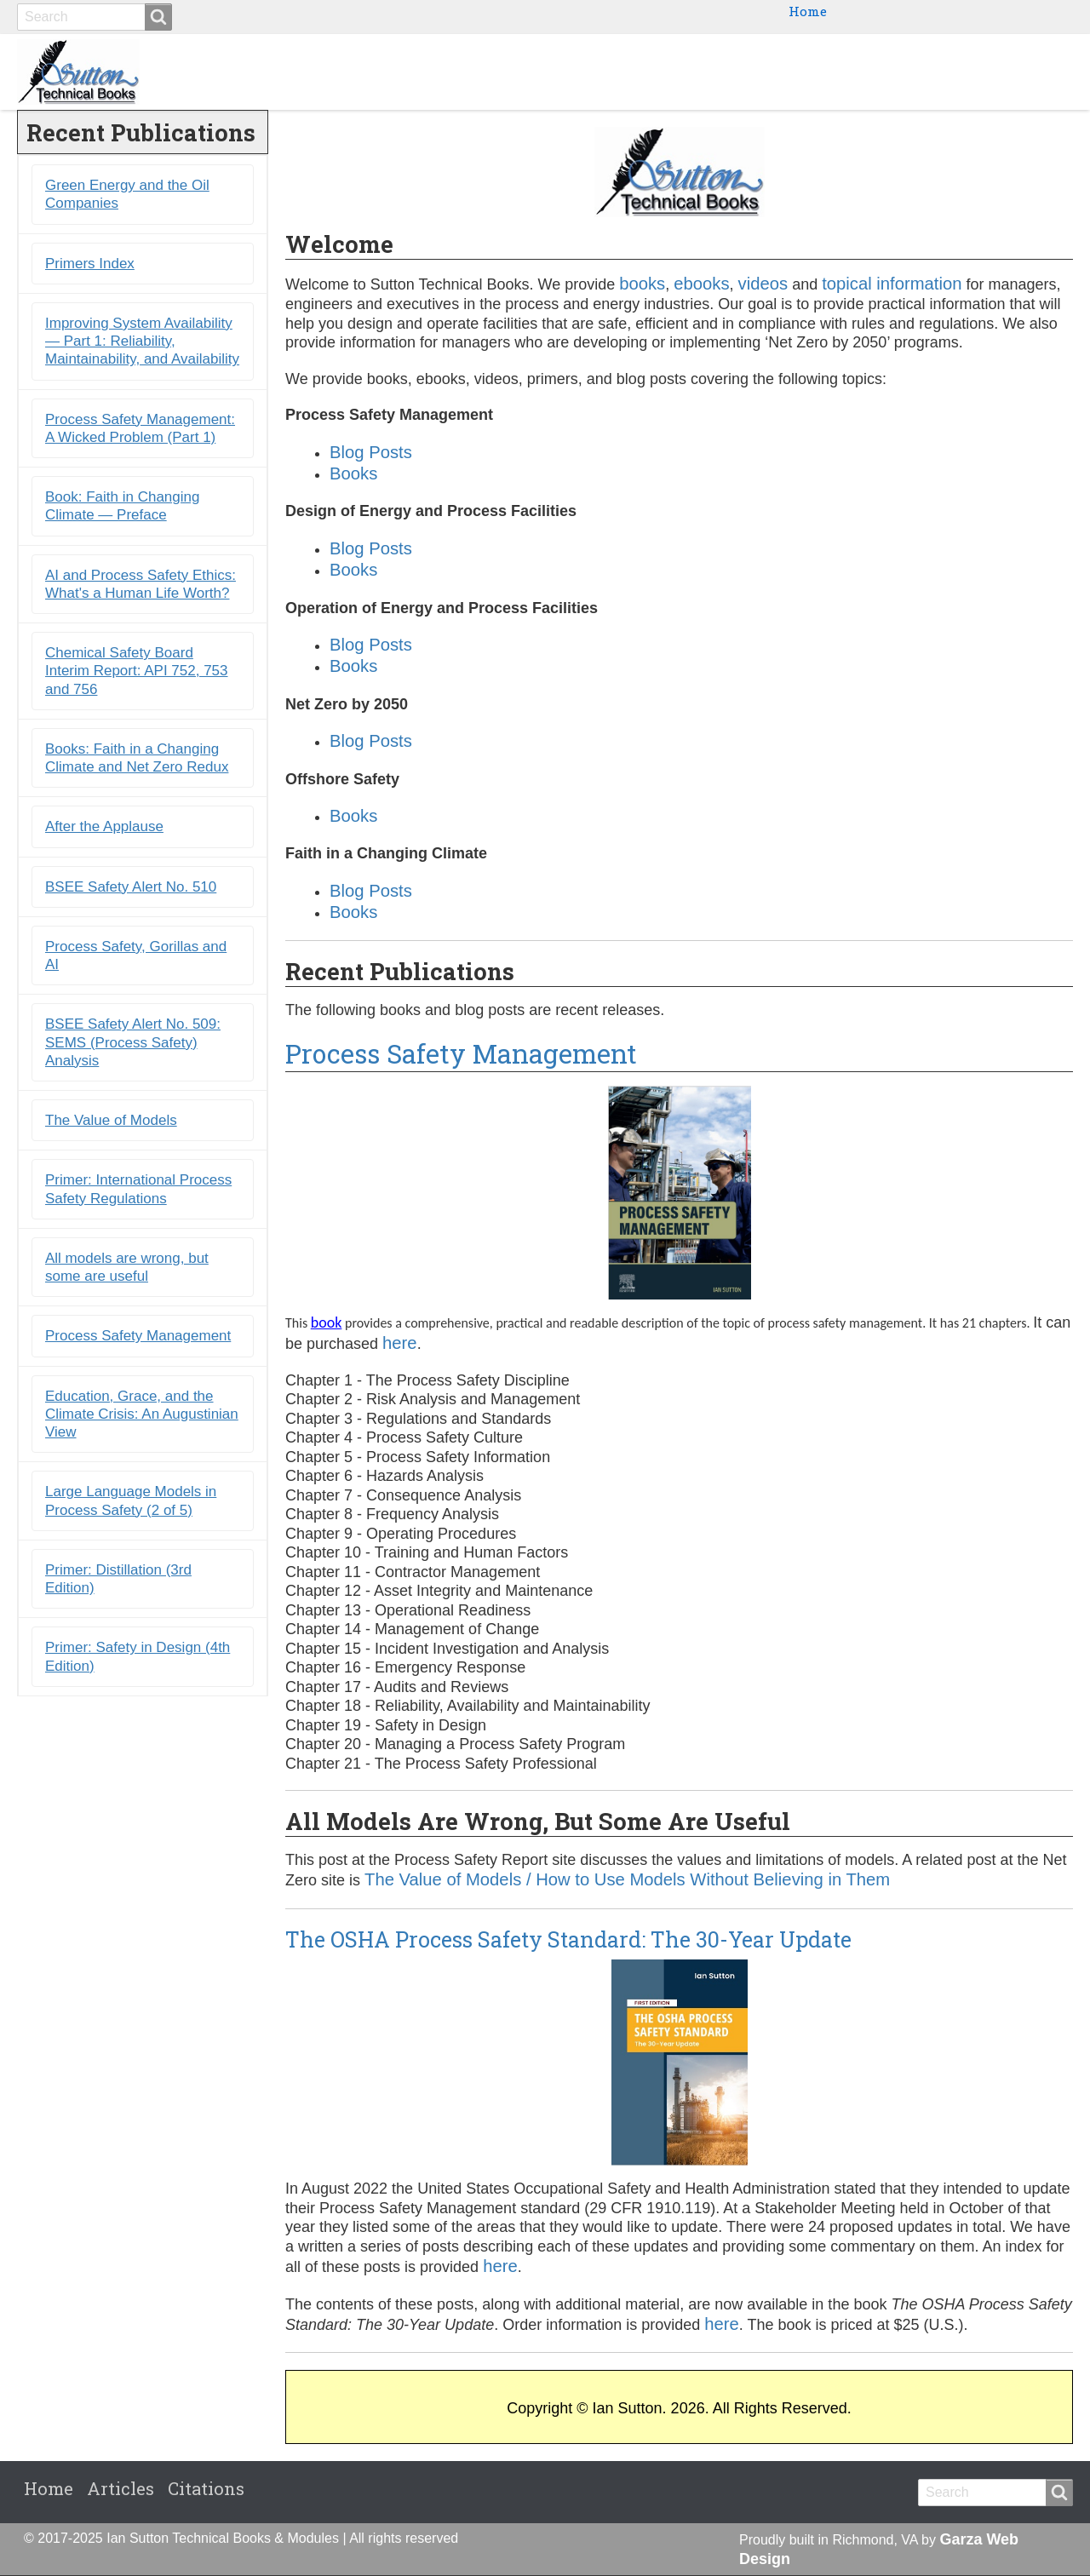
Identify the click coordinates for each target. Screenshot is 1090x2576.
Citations (1026, 71)
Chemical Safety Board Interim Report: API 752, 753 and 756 (136, 671)
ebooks (701, 284)
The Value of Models (111, 1121)
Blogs (946, 71)
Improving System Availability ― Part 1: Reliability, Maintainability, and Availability (142, 341)
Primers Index (90, 263)
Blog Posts (371, 452)
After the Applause (104, 827)
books (642, 284)
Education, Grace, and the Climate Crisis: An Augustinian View (141, 1414)
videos (763, 284)
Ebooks (787, 71)
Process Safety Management (461, 1053)
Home (808, 11)
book (326, 1323)
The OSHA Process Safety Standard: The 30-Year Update (568, 1939)
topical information (891, 284)
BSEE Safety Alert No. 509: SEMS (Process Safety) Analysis (133, 1043)
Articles (120, 2489)
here (399, 1343)
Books (713, 71)
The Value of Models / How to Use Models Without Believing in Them (627, 1880)
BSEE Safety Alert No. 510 (130, 887)
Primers (869, 71)
